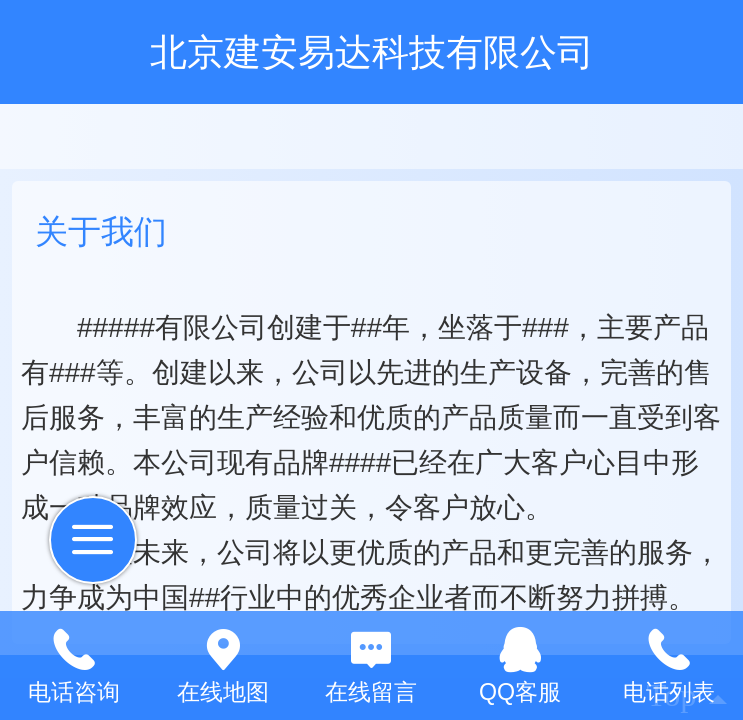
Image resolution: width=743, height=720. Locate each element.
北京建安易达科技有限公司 (372, 52)
